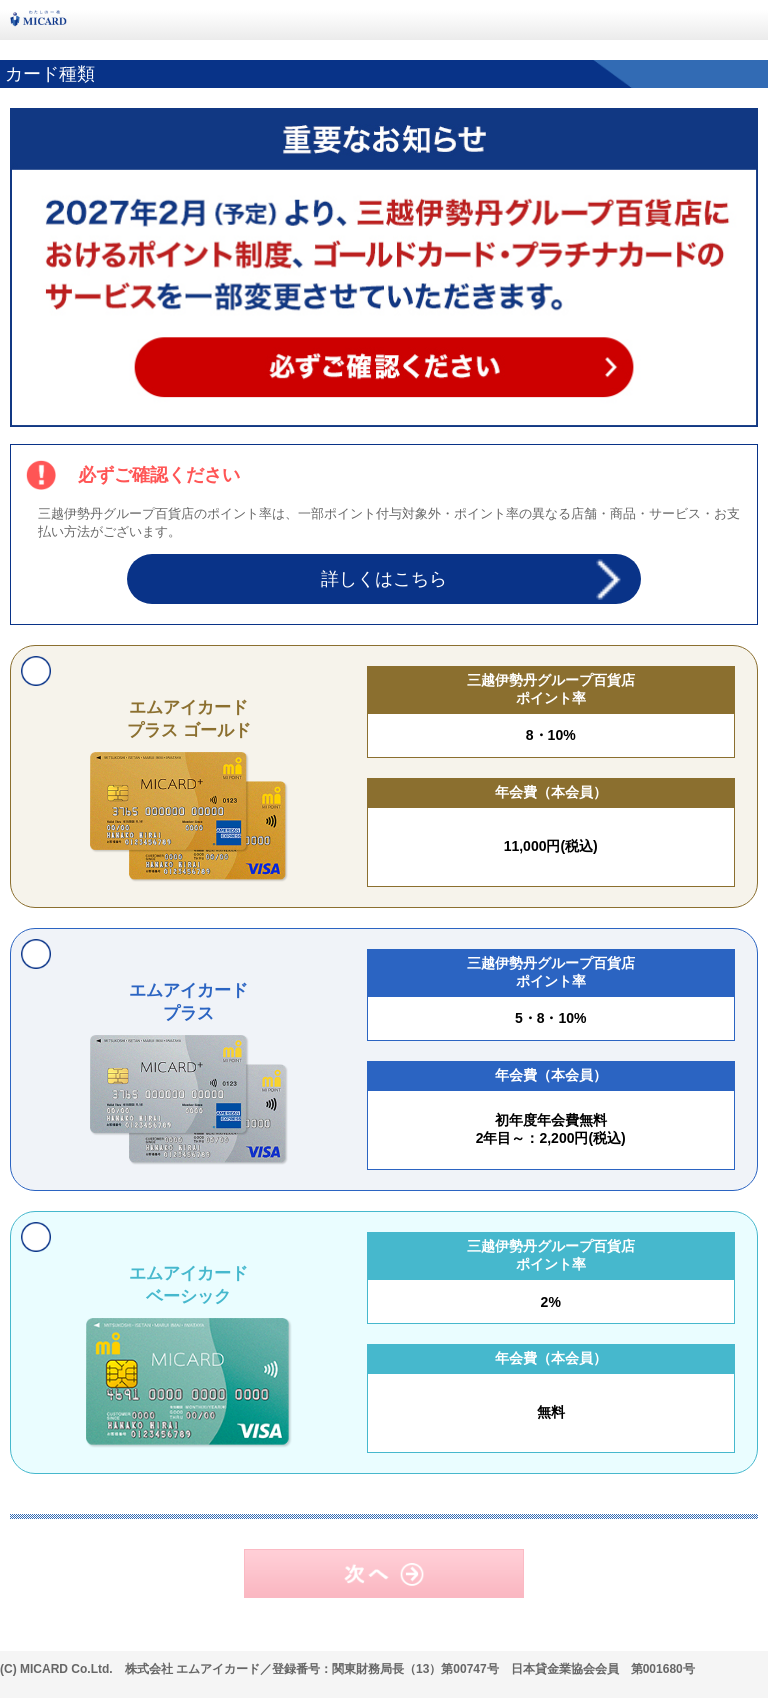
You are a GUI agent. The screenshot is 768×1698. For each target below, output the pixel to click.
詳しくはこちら (384, 579)
